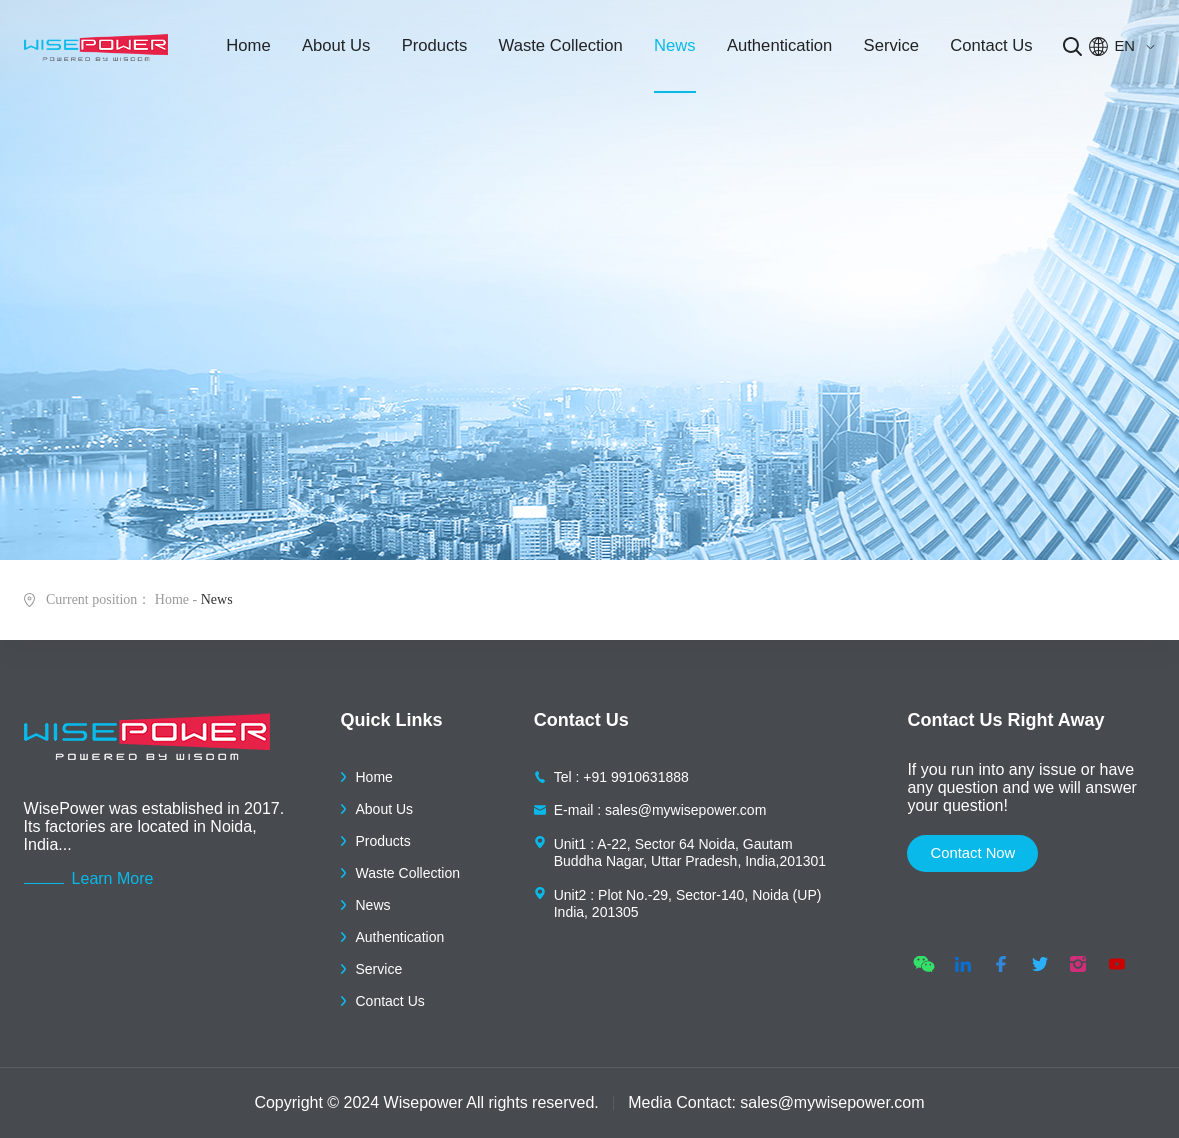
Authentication (772, 50)
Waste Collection (556, 50)
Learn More (113, 878)
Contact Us (980, 50)
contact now (978, 854)
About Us (335, 50)
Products (430, 50)
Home (250, 50)
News (669, 50)
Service (882, 50)
